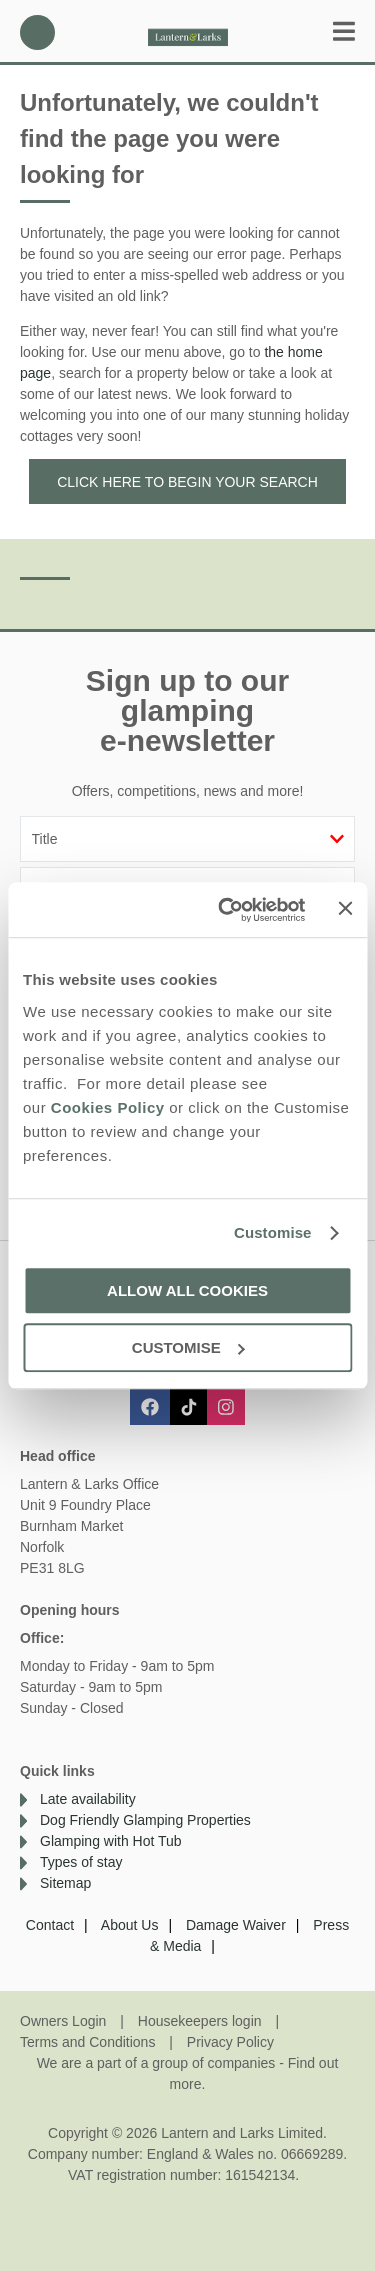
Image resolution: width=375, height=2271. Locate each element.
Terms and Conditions (87, 2042)
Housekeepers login (200, 2021)
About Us (130, 1925)
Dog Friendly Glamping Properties (145, 1820)
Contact (50, 1925)
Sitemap (65, 1883)
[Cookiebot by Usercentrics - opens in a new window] (227, 910)
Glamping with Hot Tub (111, 1841)
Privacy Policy (230, 2042)
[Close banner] (345, 908)
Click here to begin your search (187, 482)
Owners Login (63, 2021)
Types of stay (81, 1862)
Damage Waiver (236, 1925)
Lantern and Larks (188, 32)
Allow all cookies (187, 1290)
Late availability (88, 1799)
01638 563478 (37, 32)
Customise (273, 1232)
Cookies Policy (108, 1107)
